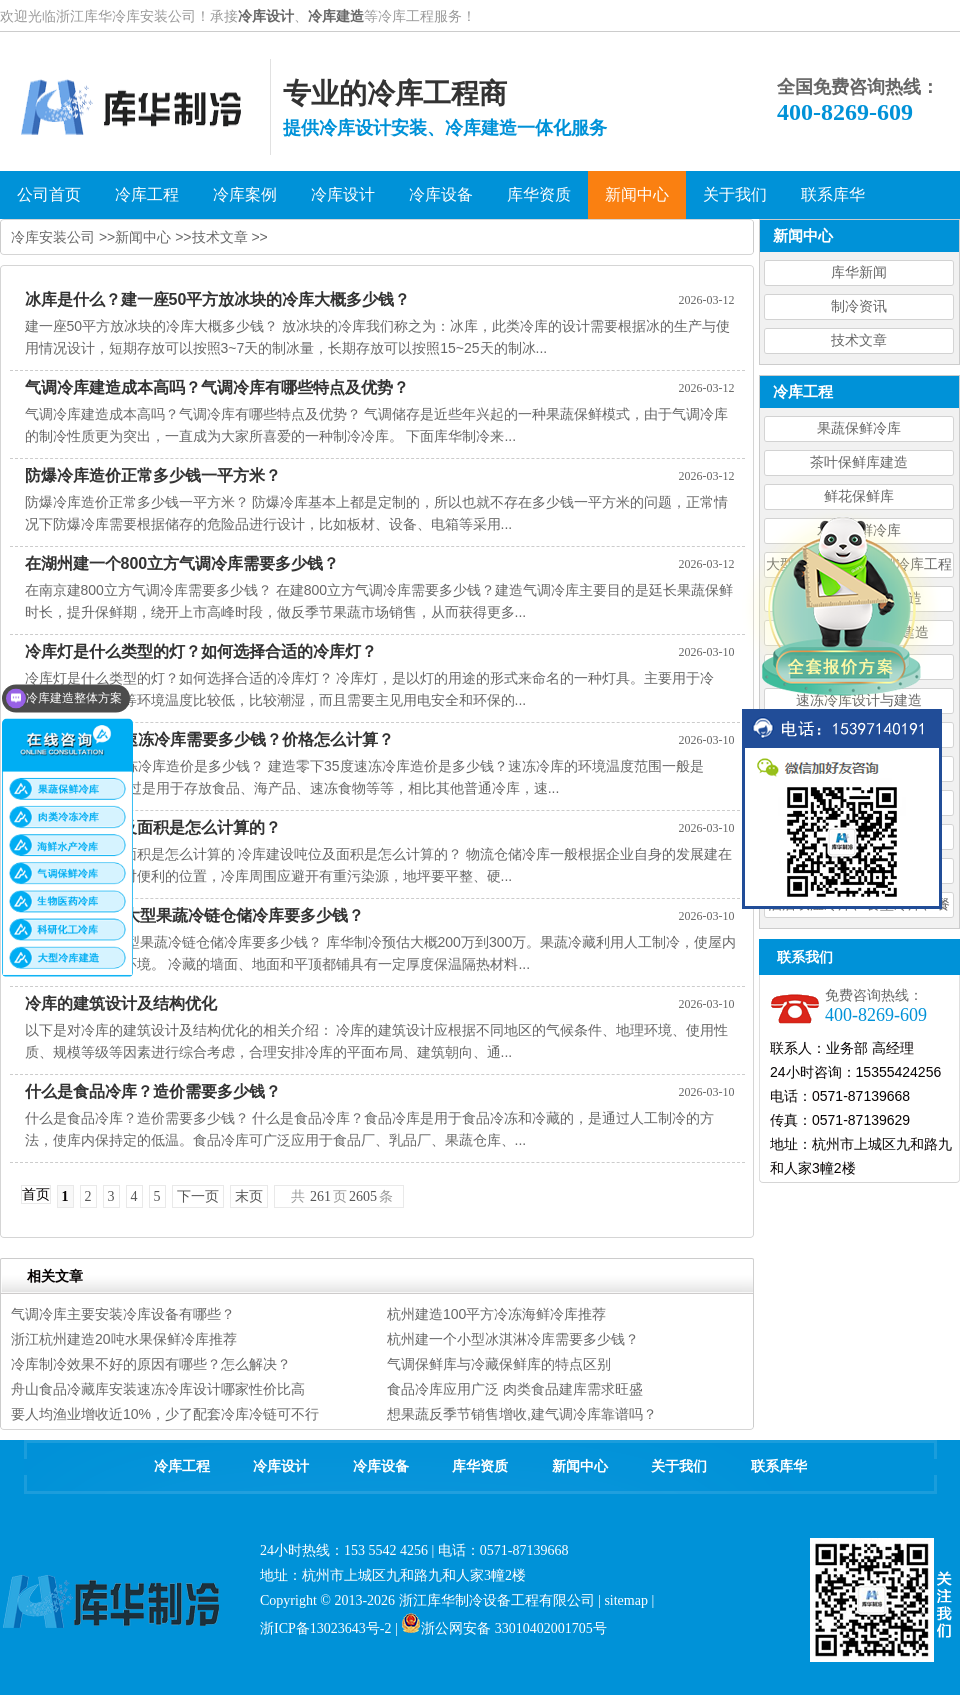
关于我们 (679, 1466)
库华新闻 (859, 272)
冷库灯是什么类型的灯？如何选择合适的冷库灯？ (201, 651)
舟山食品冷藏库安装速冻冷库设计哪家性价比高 (158, 1389)
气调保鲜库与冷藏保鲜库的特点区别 (499, 1364)
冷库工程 (182, 1466)
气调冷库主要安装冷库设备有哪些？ (123, 1314)
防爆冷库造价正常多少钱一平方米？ (153, 475)
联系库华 (779, 1466)
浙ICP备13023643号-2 (325, 1628)
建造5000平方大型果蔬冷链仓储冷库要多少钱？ (195, 915)
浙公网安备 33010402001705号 (504, 1628)
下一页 (198, 1196)
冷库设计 (266, 16)
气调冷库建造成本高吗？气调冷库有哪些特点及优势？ (217, 387)
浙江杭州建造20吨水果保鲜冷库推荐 (124, 1339)
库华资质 (480, 1466)
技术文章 (859, 340)
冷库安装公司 (53, 237)
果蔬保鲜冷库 (859, 428)
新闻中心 (143, 237)
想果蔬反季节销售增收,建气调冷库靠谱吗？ (522, 1414)
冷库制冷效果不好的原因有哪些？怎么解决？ (151, 1364)
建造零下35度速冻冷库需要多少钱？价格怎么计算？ (210, 739)
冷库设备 (381, 1466)
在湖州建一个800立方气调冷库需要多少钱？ (182, 563)
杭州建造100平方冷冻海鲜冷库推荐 (496, 1314)
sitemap (626, 1600)
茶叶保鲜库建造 (859, 462)
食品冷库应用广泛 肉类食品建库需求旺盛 (515, 1389)
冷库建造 (336, 16)
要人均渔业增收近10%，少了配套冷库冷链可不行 (165, 1414)
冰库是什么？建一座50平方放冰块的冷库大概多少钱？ (218, 299)
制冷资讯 (859, 306)
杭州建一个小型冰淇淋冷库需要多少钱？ (513, 1339)
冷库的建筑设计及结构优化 (121, 1003)
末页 (249, 1196)
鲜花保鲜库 (859, 496)
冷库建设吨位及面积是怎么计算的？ (153, 827)
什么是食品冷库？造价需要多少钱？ (153, 1091)
